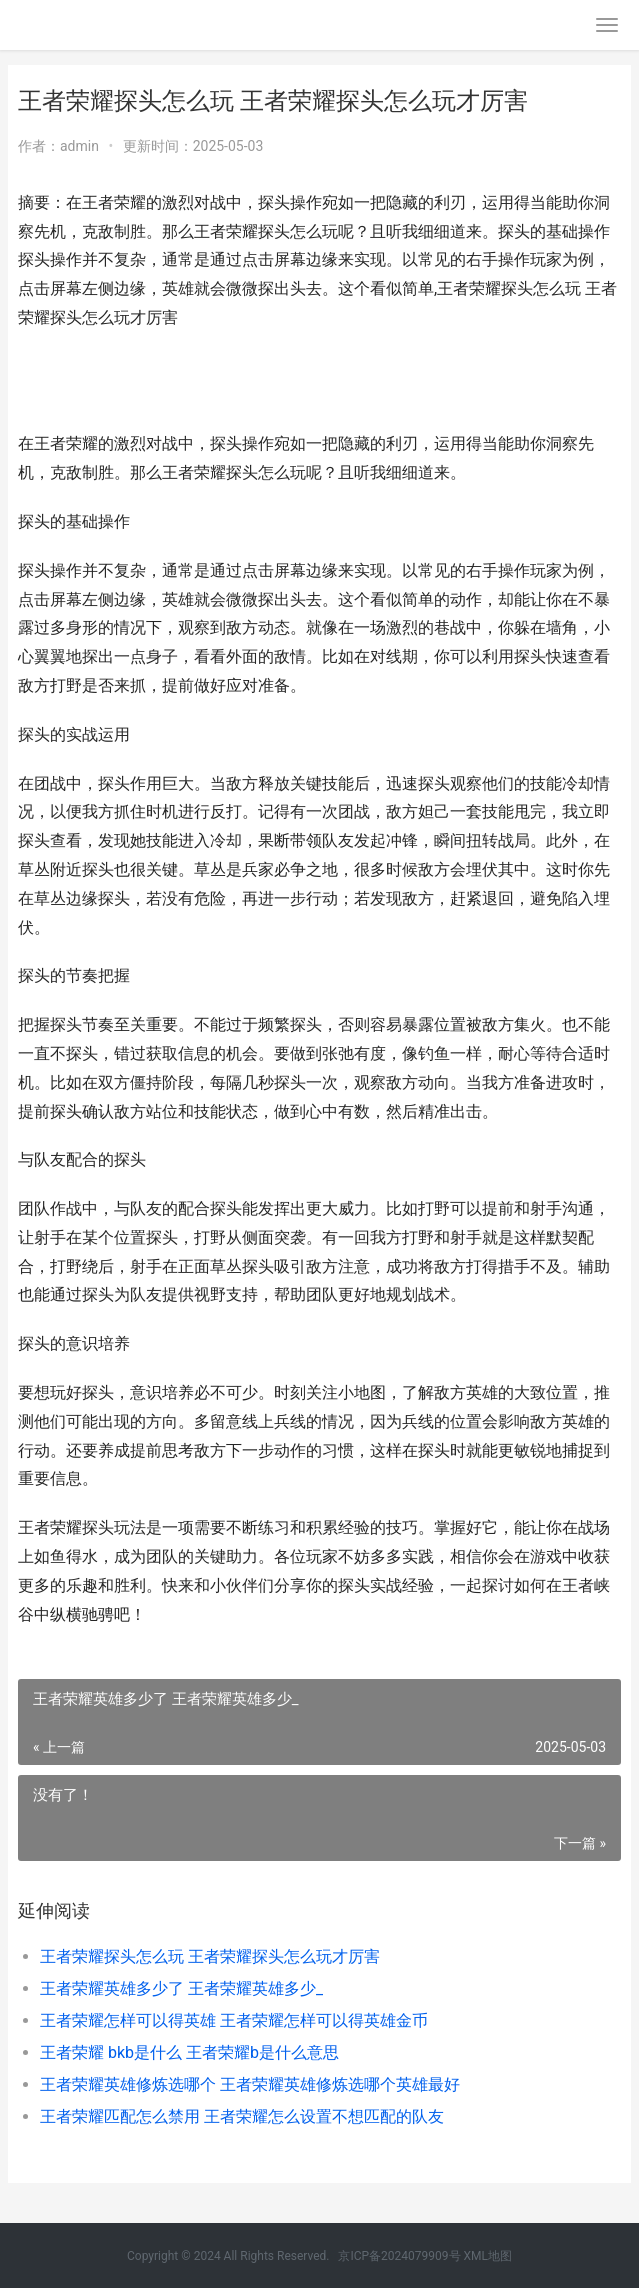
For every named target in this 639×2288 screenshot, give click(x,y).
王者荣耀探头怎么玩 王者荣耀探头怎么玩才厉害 (210, 1956)
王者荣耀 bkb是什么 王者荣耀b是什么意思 (189, 2052)
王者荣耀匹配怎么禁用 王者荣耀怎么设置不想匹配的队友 (242, 2116)
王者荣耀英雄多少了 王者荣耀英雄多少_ (181, 1988)
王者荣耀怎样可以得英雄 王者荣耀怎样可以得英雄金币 (234, 2020)
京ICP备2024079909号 (399, 2256)
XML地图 (488, 2256)
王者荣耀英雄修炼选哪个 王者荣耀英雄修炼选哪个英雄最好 (250, 2084)
